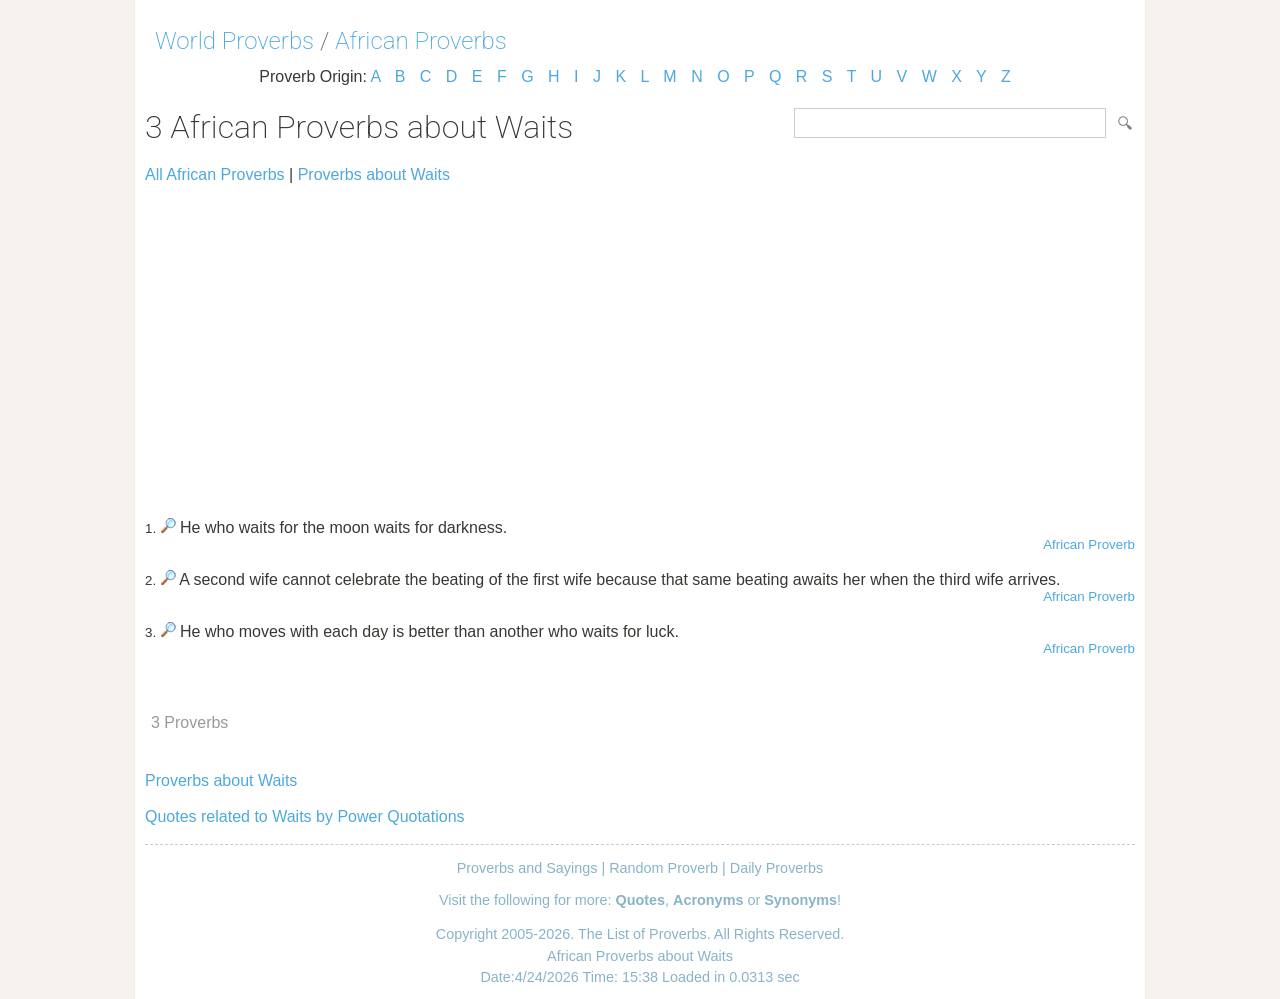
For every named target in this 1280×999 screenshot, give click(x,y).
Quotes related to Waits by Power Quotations (305, 816)
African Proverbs (421, 41)
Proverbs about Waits (374, 174)
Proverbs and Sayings (527, 868)
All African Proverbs (215, 174)
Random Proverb (663, 868)
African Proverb (1089, 544)
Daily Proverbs (777, 868)
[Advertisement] (640, 342)
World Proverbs (234, 41)
